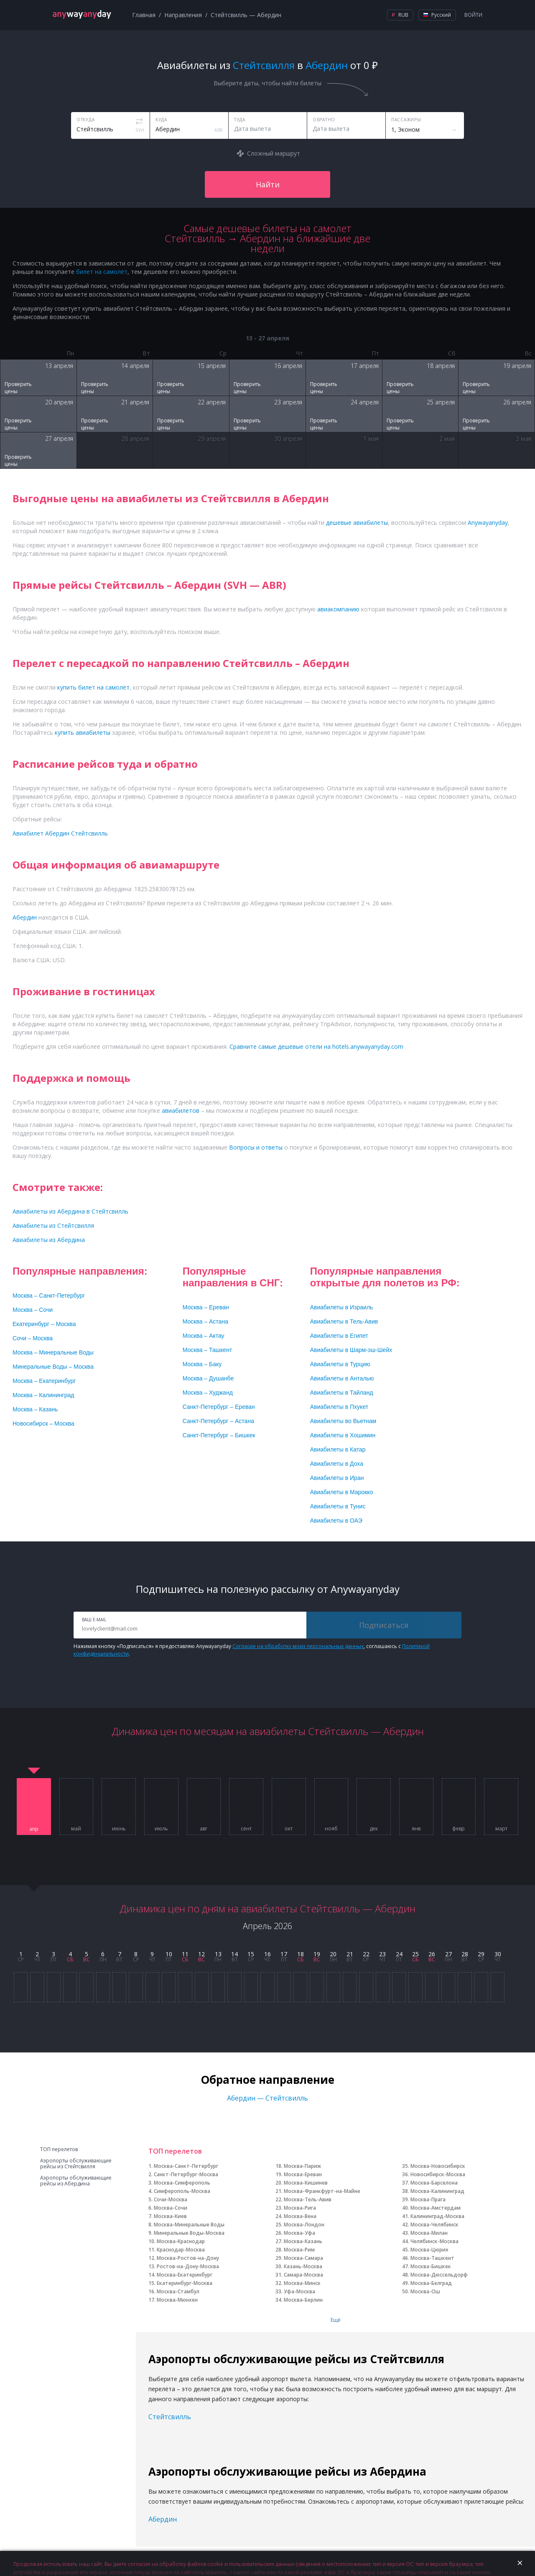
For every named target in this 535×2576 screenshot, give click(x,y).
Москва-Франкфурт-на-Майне (322, 2191)
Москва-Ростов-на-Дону (188, 2258)
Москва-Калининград (437, 2191)
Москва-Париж (302, 2166)
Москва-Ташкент (432, 2258)
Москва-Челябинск (434, 2224)
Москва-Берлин (303, 2299)
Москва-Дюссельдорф (439, 2274)
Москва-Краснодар (181, 2241)
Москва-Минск (302, 2283)
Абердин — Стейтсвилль (267, 2098)
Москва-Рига (300, 2207)
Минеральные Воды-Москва (189, 2232)
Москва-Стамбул (178, 2291)
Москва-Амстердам (435, 2207)
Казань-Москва (303, 2266)
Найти (268, 184)
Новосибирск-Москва (437, 2174)
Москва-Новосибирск (437, 2166)
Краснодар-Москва (181, 2249)
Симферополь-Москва (182, 2191)
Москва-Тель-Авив (307, 2199)
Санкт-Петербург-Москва (186, 2174)
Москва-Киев (170, 2216)
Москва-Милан (429, 2232)
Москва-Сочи (170, 2207)
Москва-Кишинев (306, 2182)
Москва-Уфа (299, 2232)
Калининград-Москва (437, 2216)
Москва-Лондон (304, 2224)
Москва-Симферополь (182, 2182)
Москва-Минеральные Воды (189, 2224)
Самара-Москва (303, 2274)
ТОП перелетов (59, 2149)
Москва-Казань (303, 2241)
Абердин (162, 2519)
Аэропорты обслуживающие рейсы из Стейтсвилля (76, 2164)
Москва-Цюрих (429, 2249)
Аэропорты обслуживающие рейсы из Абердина (76, 2181)
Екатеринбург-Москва (184, 2283)
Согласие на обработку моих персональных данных (298, 1646)
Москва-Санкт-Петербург (186, 2166)
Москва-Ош (425, 2291)
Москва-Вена (300, 2216)
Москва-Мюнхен (177, 2299)
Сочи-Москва (170, 2199)
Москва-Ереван (303, 2174)
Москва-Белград (431, 2283)
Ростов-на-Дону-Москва (188, 2266)
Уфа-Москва (299, 2291)
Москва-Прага (428, 2199)
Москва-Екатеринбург (184, 2274)
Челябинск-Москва (434, 2241)
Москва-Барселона (434, 2182)
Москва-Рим (299, 2249)
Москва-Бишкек (430, 2266)
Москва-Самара (303, 2258)
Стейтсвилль (169, 2416)
